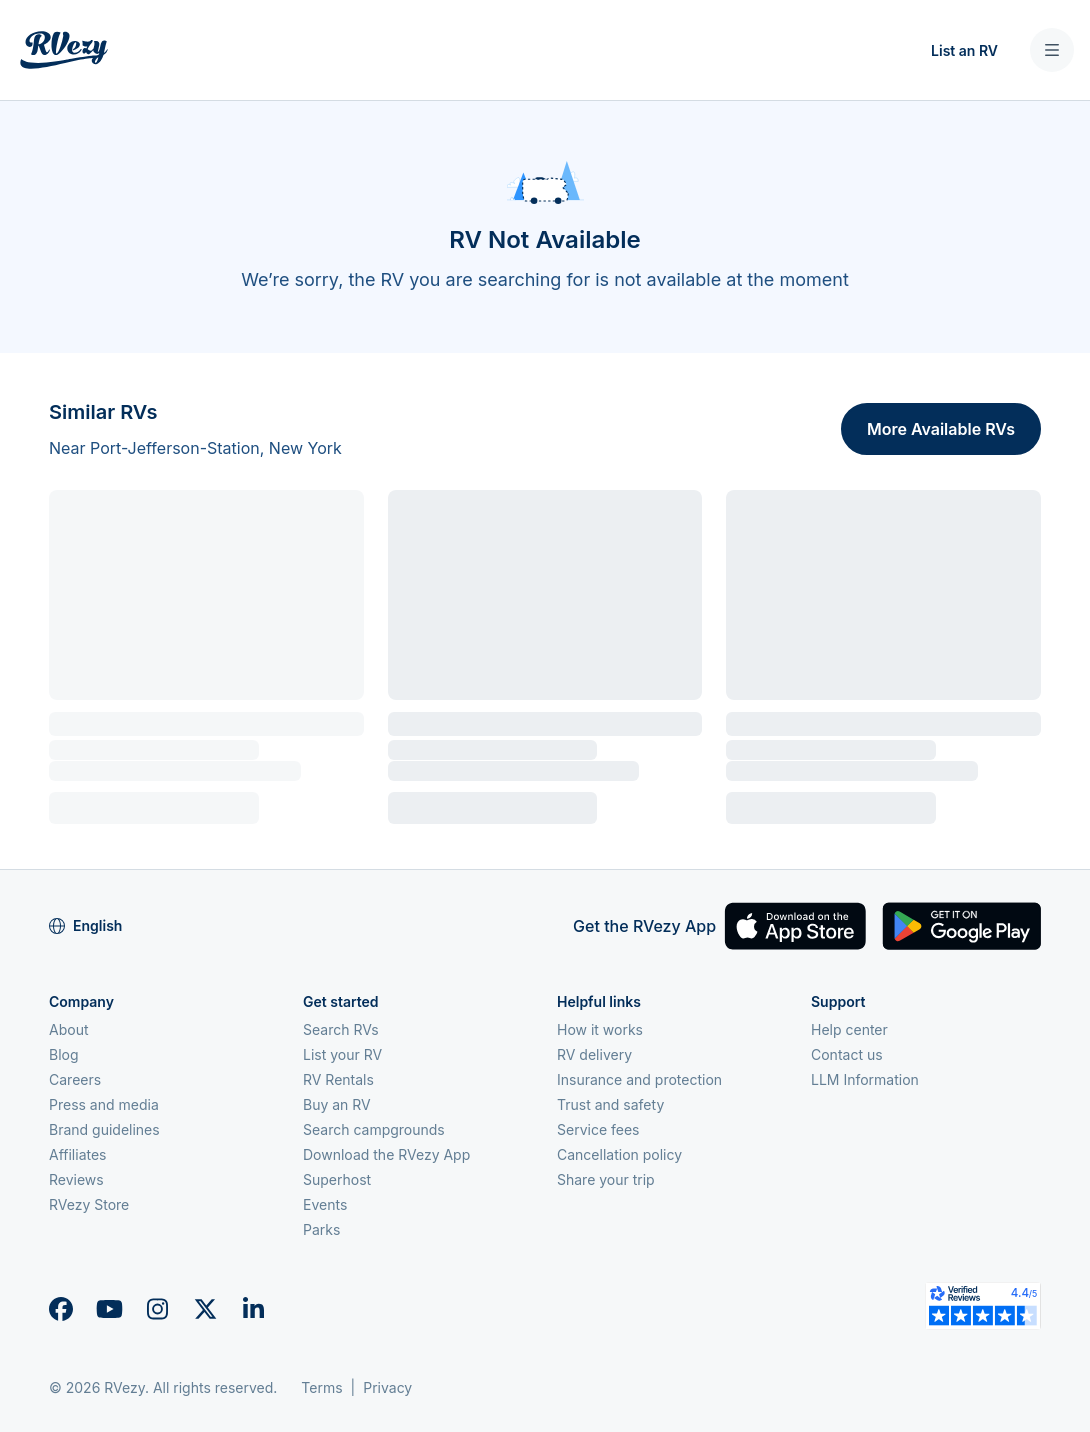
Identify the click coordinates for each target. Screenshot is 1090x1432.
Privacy (387, 1387)
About (68, 1029)
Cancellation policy (619, 1154)
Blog (64, 1054)
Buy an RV (337, 1104)
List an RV (964, 50)
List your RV (342, 1054)
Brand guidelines (104, 1129)
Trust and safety (610, 1104)
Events (325, 1204)
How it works (600, 1029)
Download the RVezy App (386, 1154)
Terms (321, 1387)
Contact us (847, 1054)
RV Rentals (338, 1079)
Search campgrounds (374, 1129)
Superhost (337, 1179)
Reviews (76, 1179)
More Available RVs (941, 429)
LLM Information (865, 1079)
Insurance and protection (639, 1079)
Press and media (104, 1104)
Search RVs (341, 1029)
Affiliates (78, 1154)
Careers (75, 1079)
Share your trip (606, 1179)
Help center (849, 1029)
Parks (321, 1229)
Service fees (598, 1129)
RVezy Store (89, 1204)
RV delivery (594, 1054)
